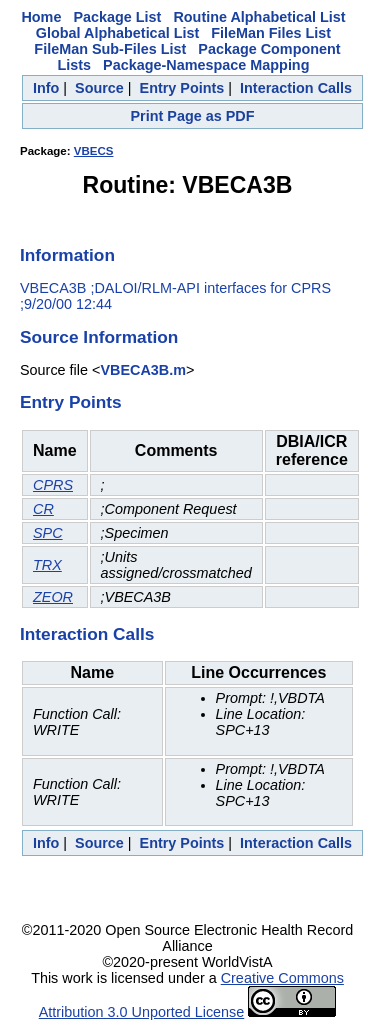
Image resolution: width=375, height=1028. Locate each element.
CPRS (53, 485)
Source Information (99, 337)
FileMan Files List (271, 33)
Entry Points (182, 88)
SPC (48, 533)
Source (99, 88)
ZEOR (53, 597)
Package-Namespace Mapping (206, 65)
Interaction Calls (296, 88)
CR (43, 509)
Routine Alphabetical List (259, 17)
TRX (47, 565)
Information (67, 255)
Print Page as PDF (193, 116)
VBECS (94, 151)
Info (46, 88)
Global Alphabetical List (117, 33)
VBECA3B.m (143, 370)
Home (41, 17)
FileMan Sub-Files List (110, 49)
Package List (117, 17)
